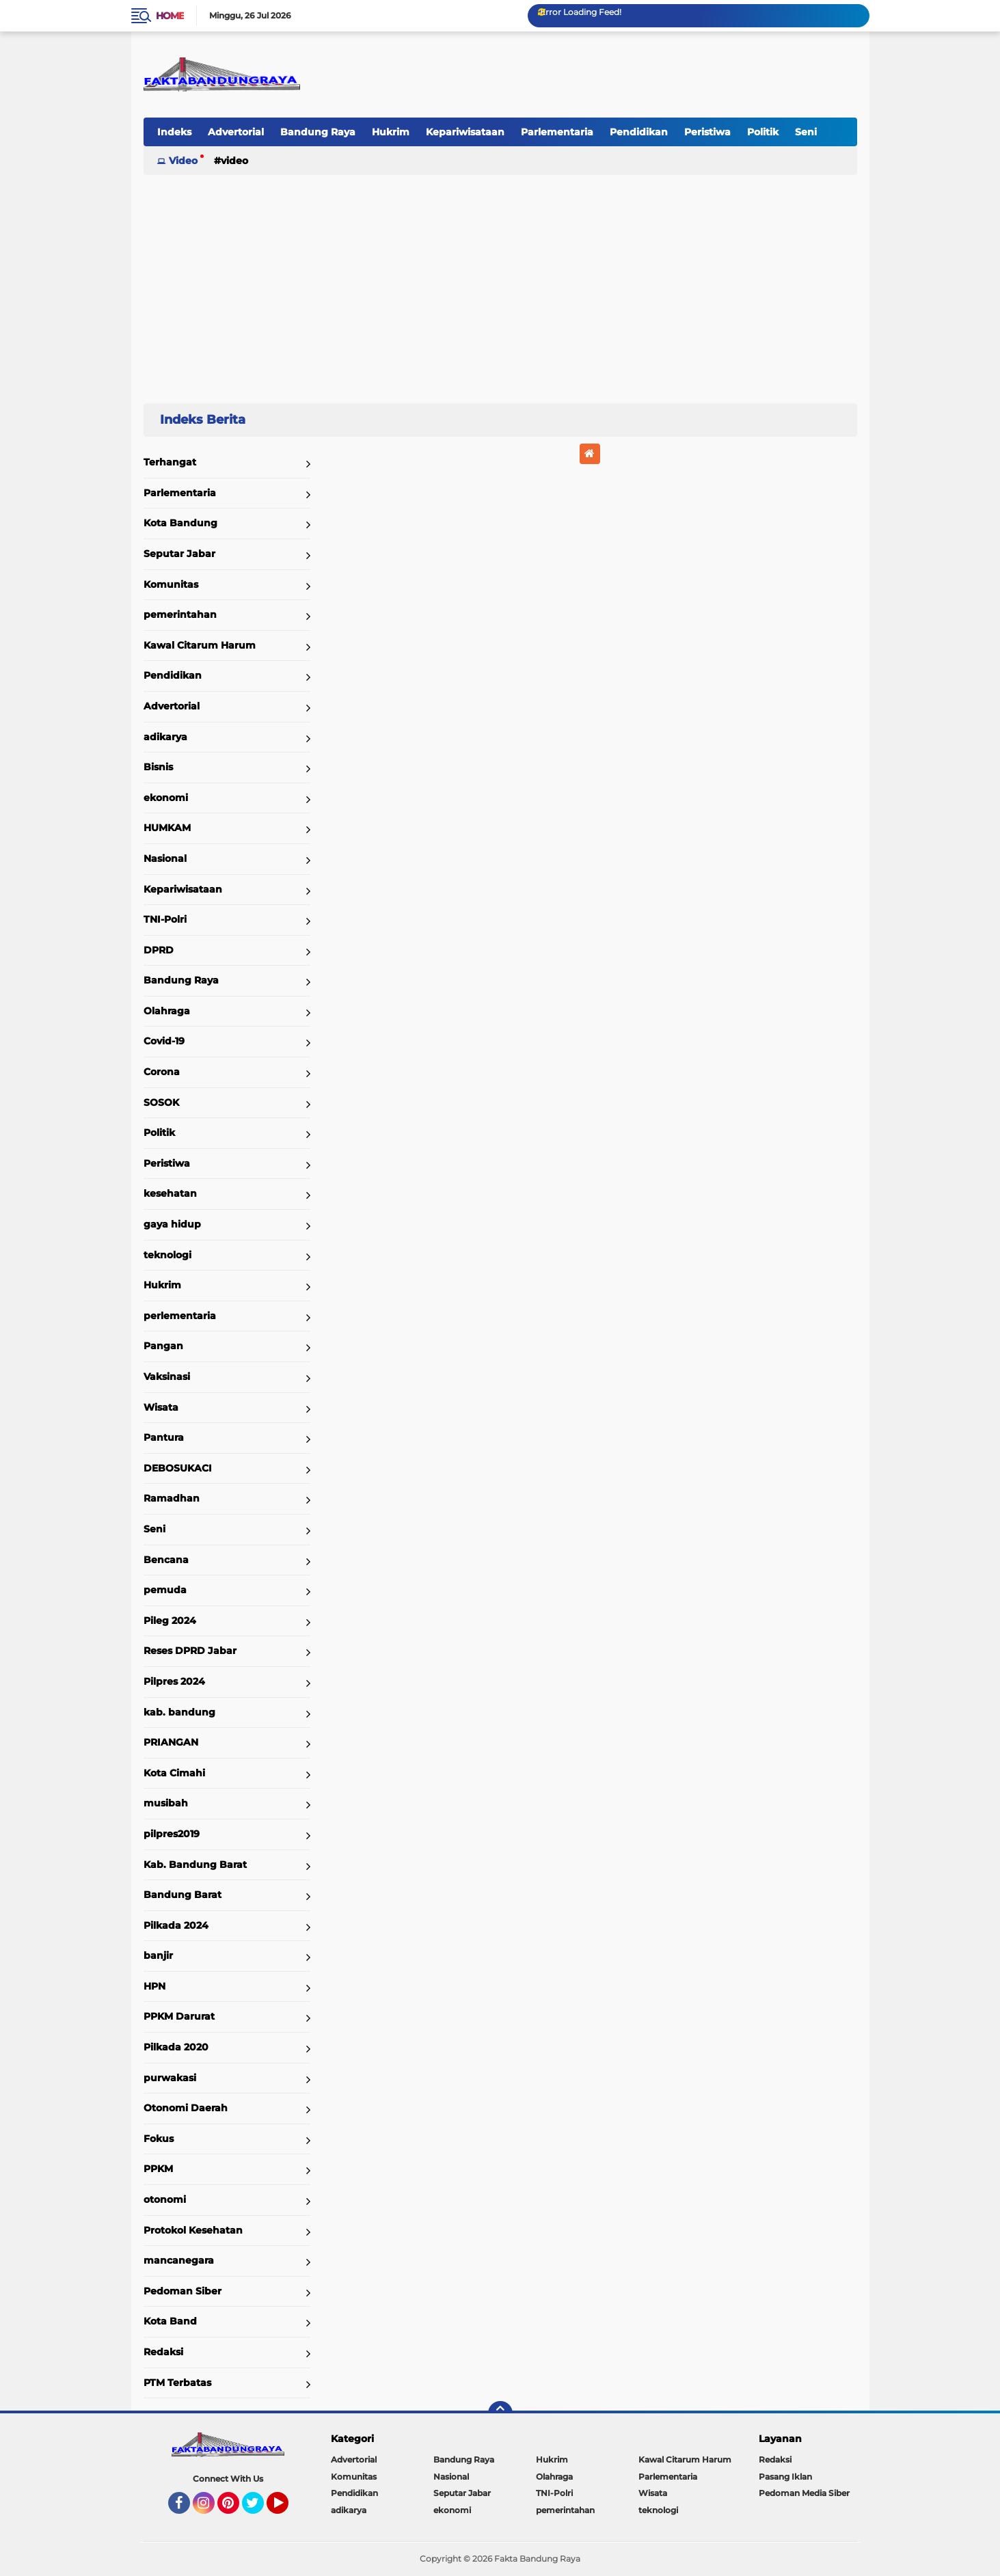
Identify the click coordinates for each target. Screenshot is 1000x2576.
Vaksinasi (167, 1376)
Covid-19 (164, 1041)
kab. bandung (179, 1712)
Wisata (161, 1407)
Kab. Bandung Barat (195, 1864)
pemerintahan (180, 614)
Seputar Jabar (179, 553)
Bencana (166, 1560)
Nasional (165, 858)
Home (170, 16)
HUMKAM (167, 828)
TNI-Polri (165, 919)
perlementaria (180, 1316)
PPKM (158, 2169)
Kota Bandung (180, 523)
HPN (154, 1986)
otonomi (165, 2199)
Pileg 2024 (170, 1620)
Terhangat (170, 462)
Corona (162, 1072)
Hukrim (390, 132)
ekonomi (166, 797)
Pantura (164, 1437)
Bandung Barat (182, 1894)
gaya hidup (172, 1224)
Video (183, 160)
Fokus (159, 2138)
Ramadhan (172, 1498)
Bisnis (158, 767)
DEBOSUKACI (178, 1468)
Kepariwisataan (465, 132)
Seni (806, 132)
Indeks (174, 132)
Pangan (163, 1346)
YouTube (287, 2509)
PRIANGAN (171, 1742)
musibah (166, 1803)
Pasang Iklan (785, 2476)
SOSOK (161, 1102)
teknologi (167, 1255)
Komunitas (171, 584)
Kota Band (170, 2321)
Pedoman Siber (182, 2291)
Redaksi (163, 2352)
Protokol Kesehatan (193, 2230)
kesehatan (170, 1193)
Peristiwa (707, 132)
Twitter (259, 2509)
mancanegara (179, 2260)
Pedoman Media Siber (804, 2493)
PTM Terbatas (177, 2382)
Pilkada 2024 (176, 1925)
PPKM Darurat (179, 2016)
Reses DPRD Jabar (190, 1650)
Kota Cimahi (174, 1773)
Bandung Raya (317, 132)
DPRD (159, 950)
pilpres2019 (172, 1834)
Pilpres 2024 (174, 1681)
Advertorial (236, 132)
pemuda (165, 1590)
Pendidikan (639, 132)
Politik (763, 132)
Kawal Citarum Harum (200, 645)
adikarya (165, 737)
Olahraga (167, 1011)
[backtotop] (500, 2413)
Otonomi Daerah (186, 2108)
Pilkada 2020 (176, 2047)
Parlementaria (557, 132)
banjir (158, 1955)
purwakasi (170, 2078)
